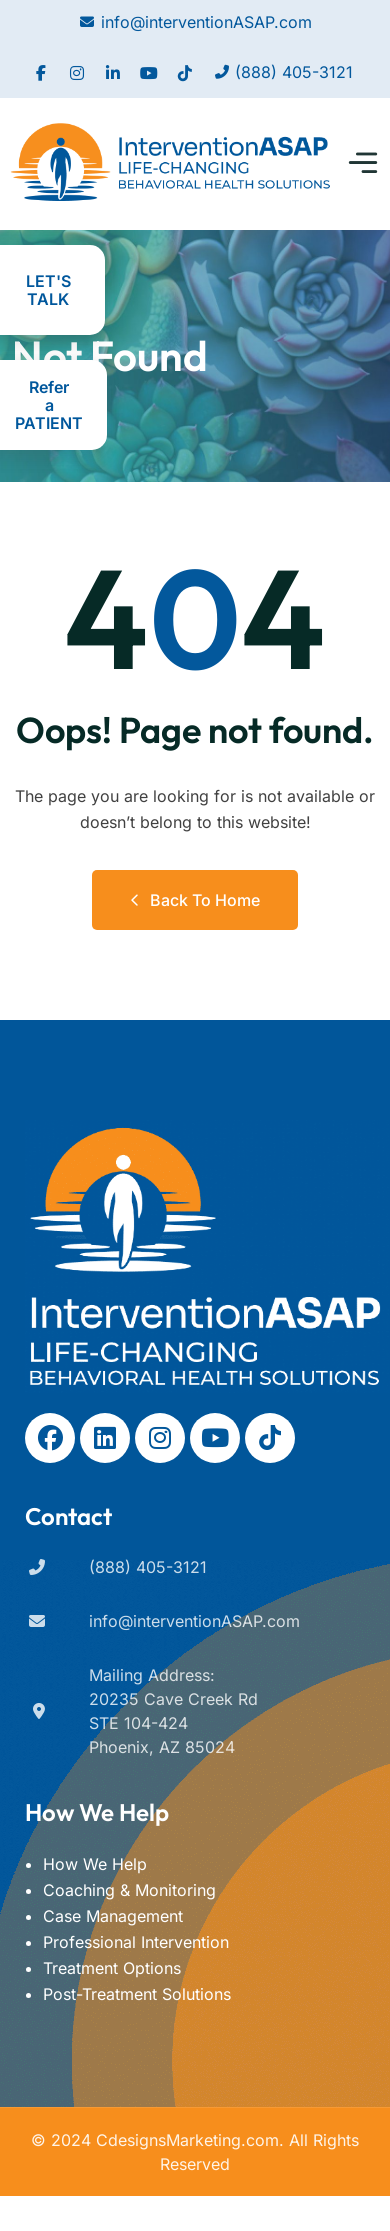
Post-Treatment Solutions (137, 1994)
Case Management (113, 1916)
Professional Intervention (136, 1942)
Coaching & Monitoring (129, 1890)
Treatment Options (112, 1968)
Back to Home (195, 900)
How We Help (95, 1864)
